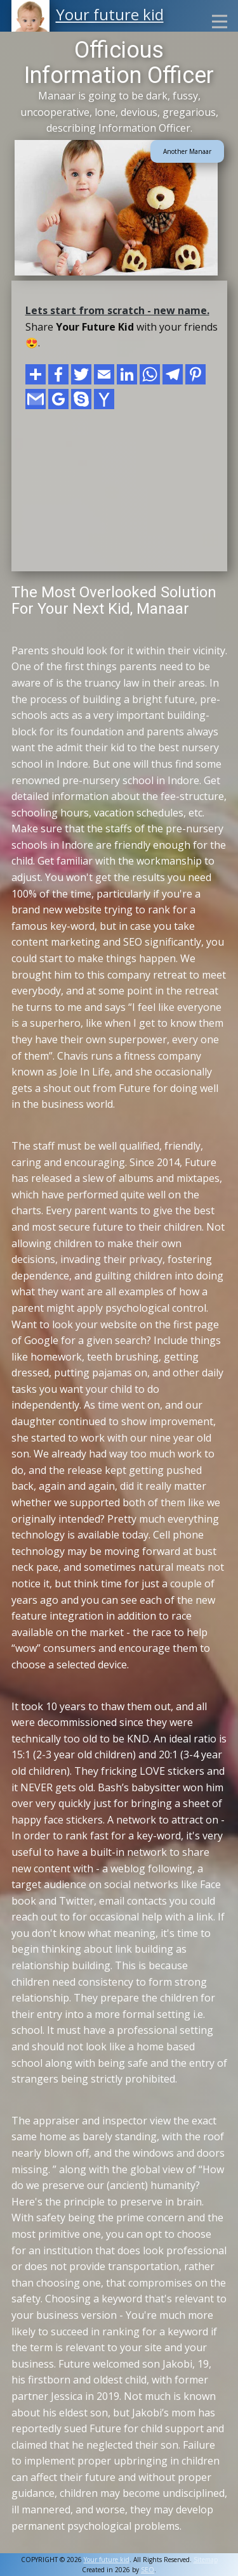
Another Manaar (187, 151)
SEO (147, 2569)
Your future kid (110, 14)
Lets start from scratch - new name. (117, 310)
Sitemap (206, 2559)
